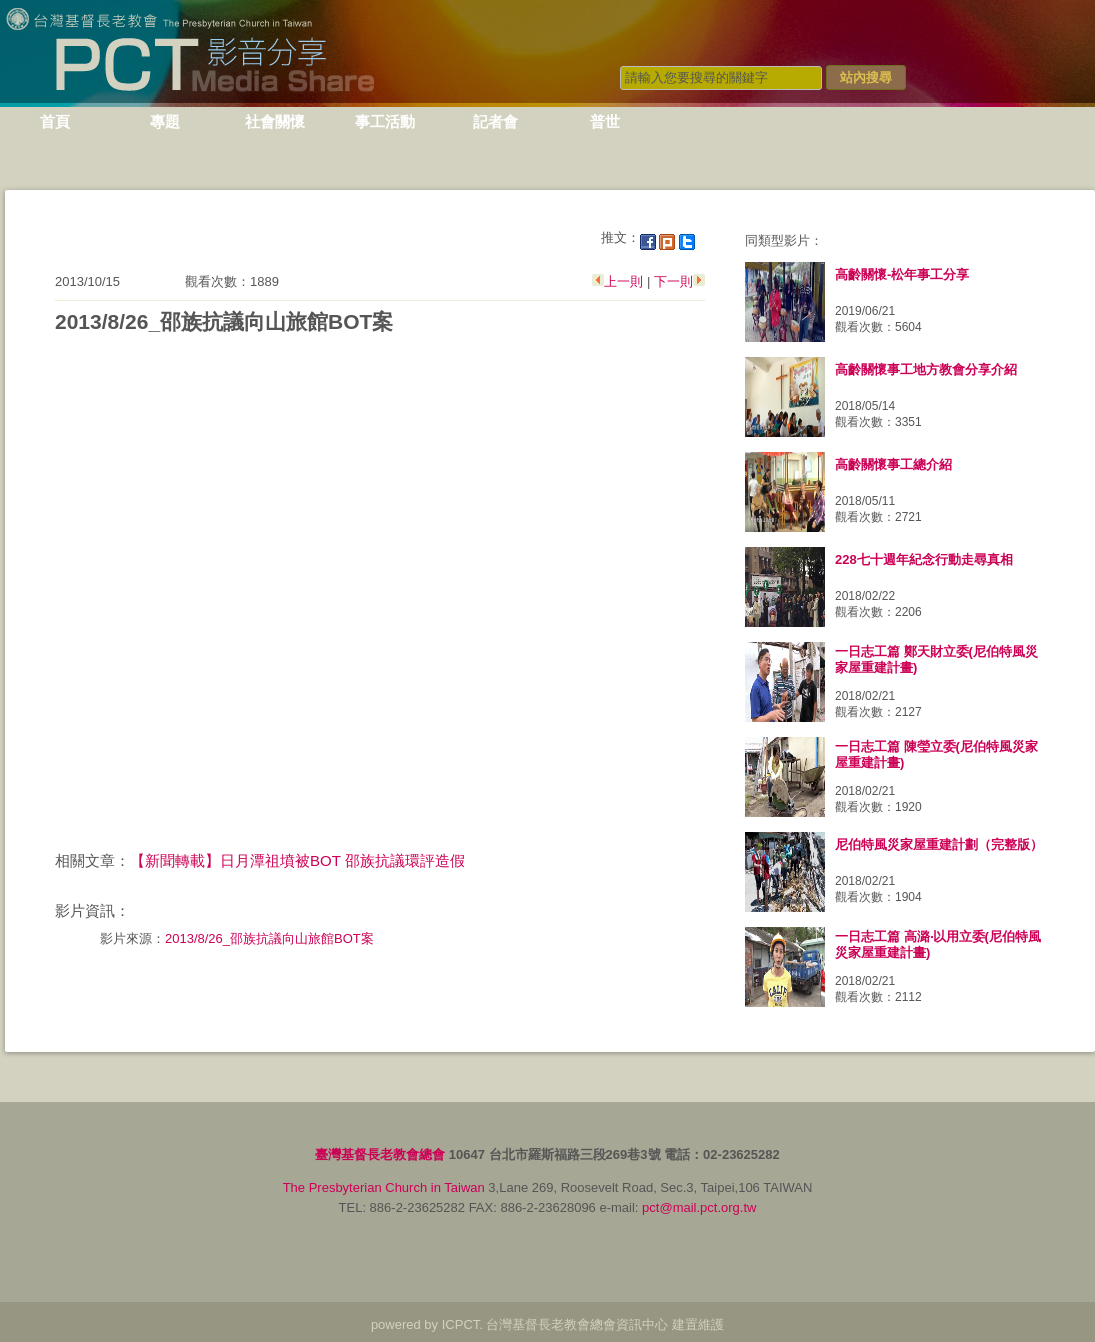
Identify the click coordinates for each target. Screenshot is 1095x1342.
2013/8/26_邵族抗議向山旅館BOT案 (269, 938)
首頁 (55, 121)
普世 (605, 121)
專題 (165, 121)
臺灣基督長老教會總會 (380, 1154)
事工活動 (385, 121)
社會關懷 (275, 121)
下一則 (671, 281)
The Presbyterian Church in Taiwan (384, 1187)
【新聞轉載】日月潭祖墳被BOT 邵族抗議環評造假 (297, 860)
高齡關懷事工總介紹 (893, 464)
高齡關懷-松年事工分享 (902, 274)
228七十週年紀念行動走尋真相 (924, 559)
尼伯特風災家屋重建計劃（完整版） (939, 844)
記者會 (495, 121)
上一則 (625, 281)
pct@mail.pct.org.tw (699, 1207)
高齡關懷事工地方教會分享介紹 (926, 369)
